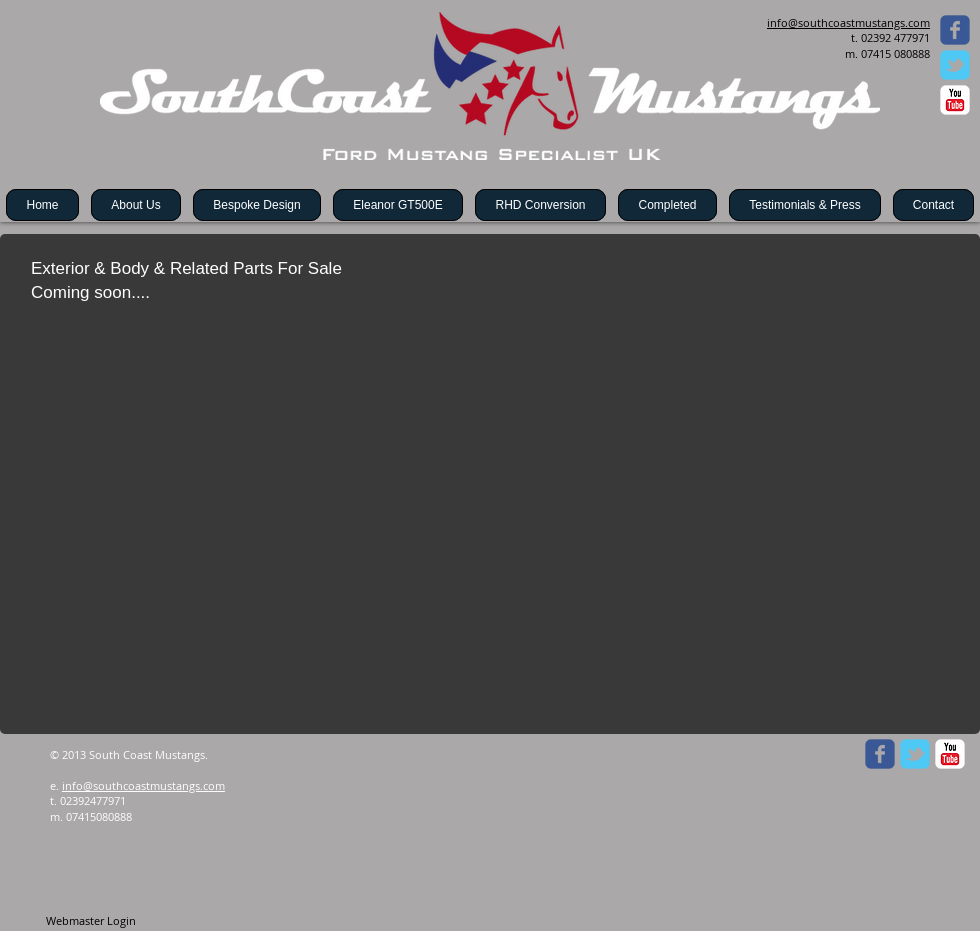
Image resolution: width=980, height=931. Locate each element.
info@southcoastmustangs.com (143, 785)
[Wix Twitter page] (955, 65)
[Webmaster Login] (90, 921)
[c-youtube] (955, 100)
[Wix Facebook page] (955, 30)
